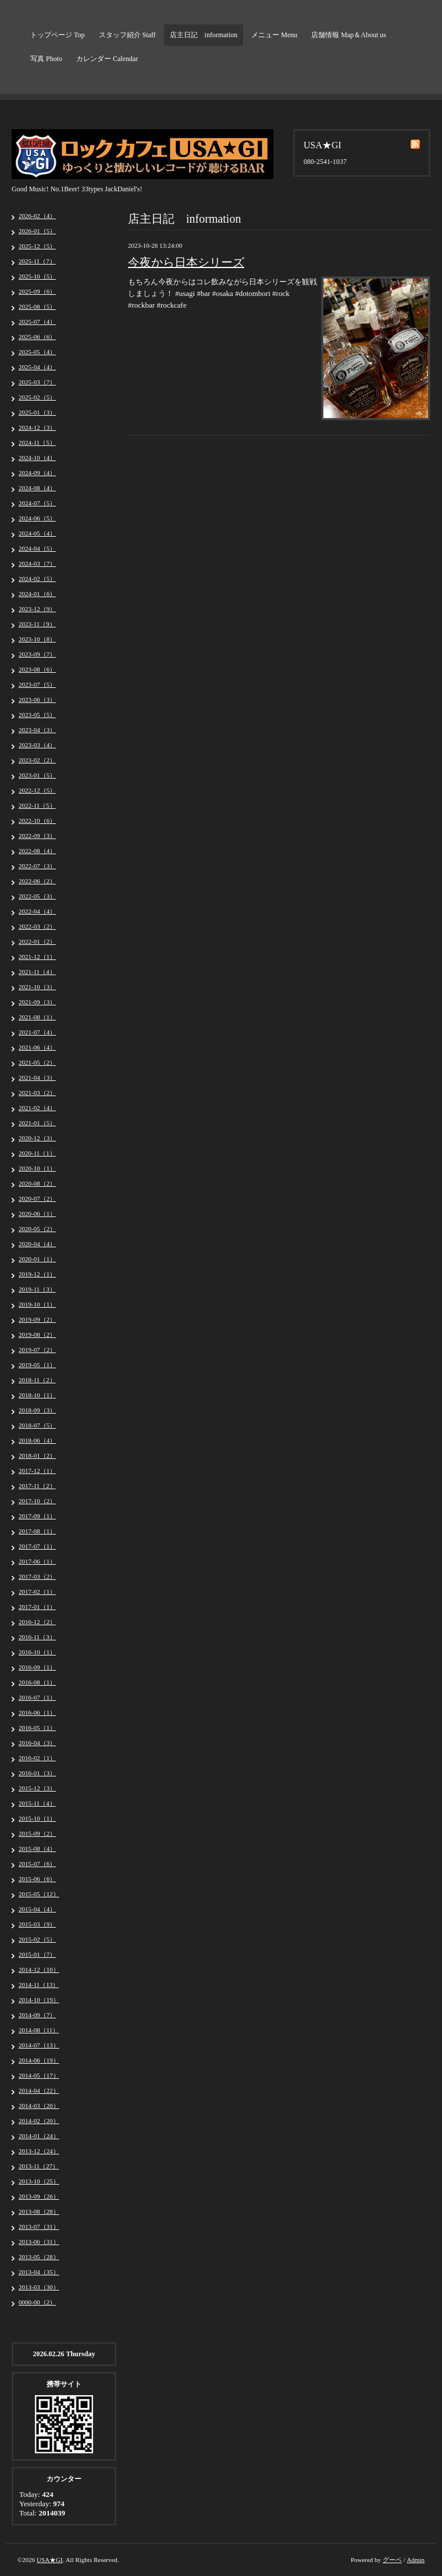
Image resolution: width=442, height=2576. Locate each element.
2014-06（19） (39, 2060)
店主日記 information (204, 35)
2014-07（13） (39, 2045)
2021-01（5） (37, 1122)
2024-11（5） (37, 442)
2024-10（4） (37, 457)
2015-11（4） (37, 1803)
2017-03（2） (37, 1576)
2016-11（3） (37, 1636)
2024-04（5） (37, 548)
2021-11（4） (37, 971)
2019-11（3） (37, 1289)
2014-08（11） (39, 2029)
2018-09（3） (37, 1410)
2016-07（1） (37, 1697)
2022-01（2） (37, 941)
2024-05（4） (37, 533)
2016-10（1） (37, 1652)
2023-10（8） (37, 639)
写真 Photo (46, 59)
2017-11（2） (37, 1485)
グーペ (392, 2559)
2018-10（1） (37, 1395)
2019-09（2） (37, 1319)
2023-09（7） (37, 654)
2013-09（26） (39, 2196)
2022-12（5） (37, 790)
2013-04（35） (39, 2271)
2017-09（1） (37, 1515)
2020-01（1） (37, 1258)
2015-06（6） (37, 1878)
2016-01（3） (37, 1772)
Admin (416, 2559)
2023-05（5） (37, 714)
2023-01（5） (37, 775)
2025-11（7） (37, 261)
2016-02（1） (37, 1757)
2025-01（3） (37, 412)
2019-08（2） (37, 1334)
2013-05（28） (39, 2256)
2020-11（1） (37, 1153)
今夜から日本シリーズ (186, 262)
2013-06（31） (39, 2241)
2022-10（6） (37, 820)
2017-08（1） (37, 1531)
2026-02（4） (37, 215)
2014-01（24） (39, 2135)
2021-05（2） (37, 1062)
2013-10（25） (39, 2181)
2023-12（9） (37, 608)
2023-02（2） (37, 760)
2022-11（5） (37, 805)
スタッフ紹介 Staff (127, 35)
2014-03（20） (39, 2105)
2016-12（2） (37, 1621)
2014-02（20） (39, 2120)
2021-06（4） (37, 1047)
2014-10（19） (39, 1999)
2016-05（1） (37, 1727)
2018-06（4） (37, 1440)
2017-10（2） (37, 1500)
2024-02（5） (37, 578)
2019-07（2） (37, 1349)
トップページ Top (57, 35)
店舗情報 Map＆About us (348, 35)
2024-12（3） (37, 427)
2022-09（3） (37, 835)
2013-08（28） (39, 2211)
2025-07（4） (37, 321)
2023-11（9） (37, 623)
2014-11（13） (39, 1984)
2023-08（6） (37, 669)
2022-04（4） (37, 911)
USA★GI (50, 2559)
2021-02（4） (37, 1107)
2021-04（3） (37, 1077)
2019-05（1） (37, 1364)
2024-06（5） (37, 518)
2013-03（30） (39, 2287)
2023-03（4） (37, 744)
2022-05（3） (37, 896)
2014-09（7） (37, 2014)
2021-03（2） (37, 1092)
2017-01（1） (37, 1606)
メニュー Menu (274, 35)
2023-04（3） (37, 729)
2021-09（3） (37, 1001)
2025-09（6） (37, 291)
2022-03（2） (37, 926)
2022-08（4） (37, 850)
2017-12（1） (37, 1470)
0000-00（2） (37, 2302)
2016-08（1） (37, 1682)
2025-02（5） (37, 397)
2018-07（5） (37, 1425)
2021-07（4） (37, 1032)
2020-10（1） (37, 1168)
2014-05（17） (39, 2075)
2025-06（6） (37, 336)
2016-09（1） (37, 1667)
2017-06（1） (37, 1561)
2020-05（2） (37, 1228)
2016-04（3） (37, 1742)
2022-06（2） (37, 880)
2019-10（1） (37, 1304)
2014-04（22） (39, 2090)
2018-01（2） (37, 1455)
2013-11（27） (39, 2166)
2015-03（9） (37, 1924)
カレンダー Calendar (107, 59)
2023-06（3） (37, 699)
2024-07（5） (37, 502)
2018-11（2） (37, 1379)
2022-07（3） (37, 865)
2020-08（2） (37, 1183)
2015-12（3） (37, 1788)
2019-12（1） (37, 1274)
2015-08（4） (37, 1848)
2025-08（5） (37, 306)
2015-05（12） (39, 1893)
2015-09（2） (37, 1833)
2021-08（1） (37, 1017)
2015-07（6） (37, 1863)
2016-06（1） (37, 1712)
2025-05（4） (37, 351)
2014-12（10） (39, 1969)
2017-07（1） (37, 1546)
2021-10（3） (37, 986)
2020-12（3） (37, 1137)
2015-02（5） (37, 1939)
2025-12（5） (37, 245)
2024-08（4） (37, 487)
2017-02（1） (37, 1591)
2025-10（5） (37, 276)
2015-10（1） (37, 1818)
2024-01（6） (37, 593)
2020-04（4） (37, 1243)
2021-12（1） (37, 956)
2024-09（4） (37, 472)
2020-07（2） (37, 1198)
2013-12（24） (39, 2150)
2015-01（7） (37, 1954)
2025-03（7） (37, 382)
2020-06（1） (37, 1213)
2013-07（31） (39, 2226)
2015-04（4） (37, 1909)
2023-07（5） (37, 684)
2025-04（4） (37, 366)
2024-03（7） (37, 563)
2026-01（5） (37, 230)
